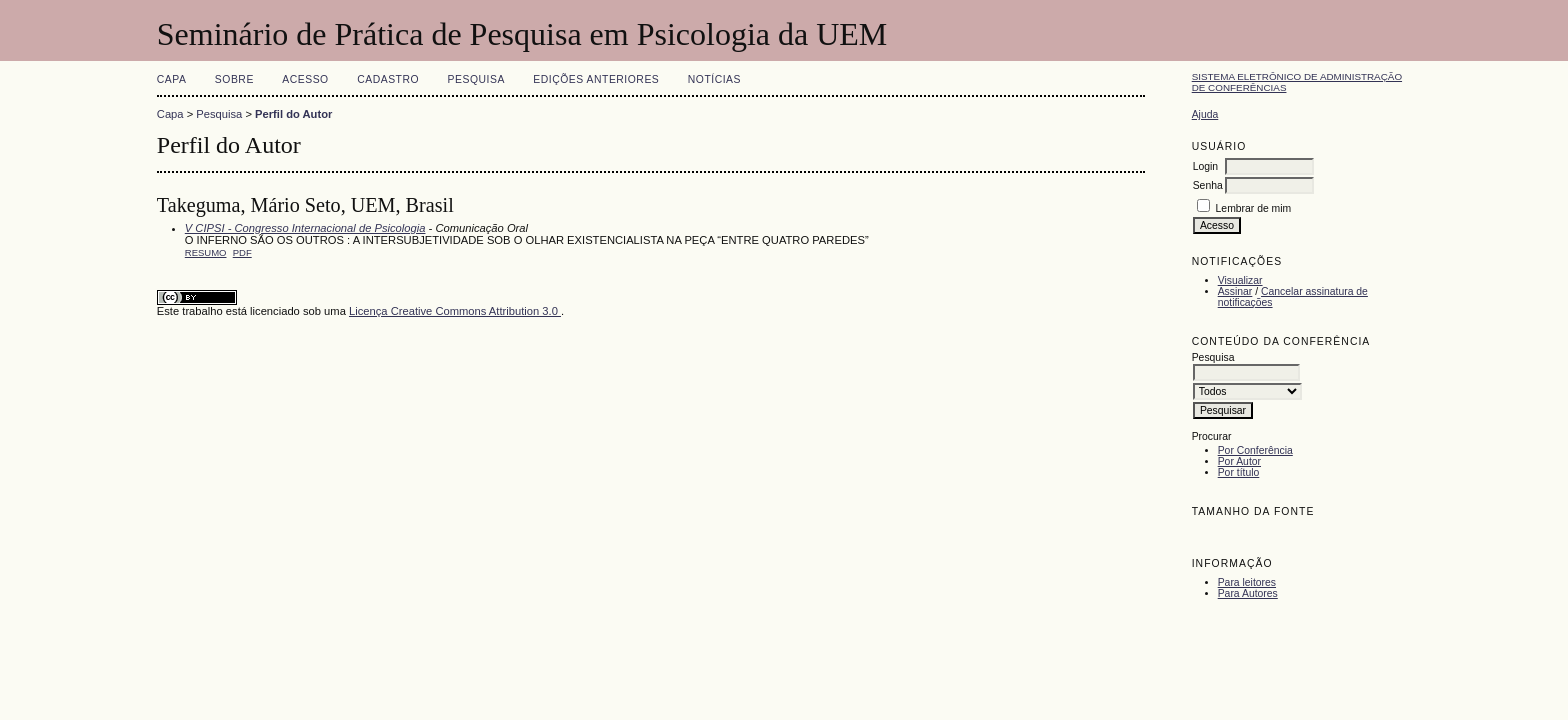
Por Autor (1239, 461)
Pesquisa (476, 79)
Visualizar (1240, 280)
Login (1205, 166)
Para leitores (1247, 582)
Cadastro (388, 79)
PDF (242, 252)
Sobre (234, 79)
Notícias (714, 79)
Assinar (1235, 291)
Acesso (305, 79)
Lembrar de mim (1254, 208)
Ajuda (1205, 114)
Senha (1208, 185)
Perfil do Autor (293, 114)
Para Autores (1248, 593)
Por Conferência (1255, 450)
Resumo (206, 252)
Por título (1239, 472)
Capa (172, 79)
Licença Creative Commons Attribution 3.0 (455, 311)
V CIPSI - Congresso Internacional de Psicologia (305, 228)
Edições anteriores (596, 79)
